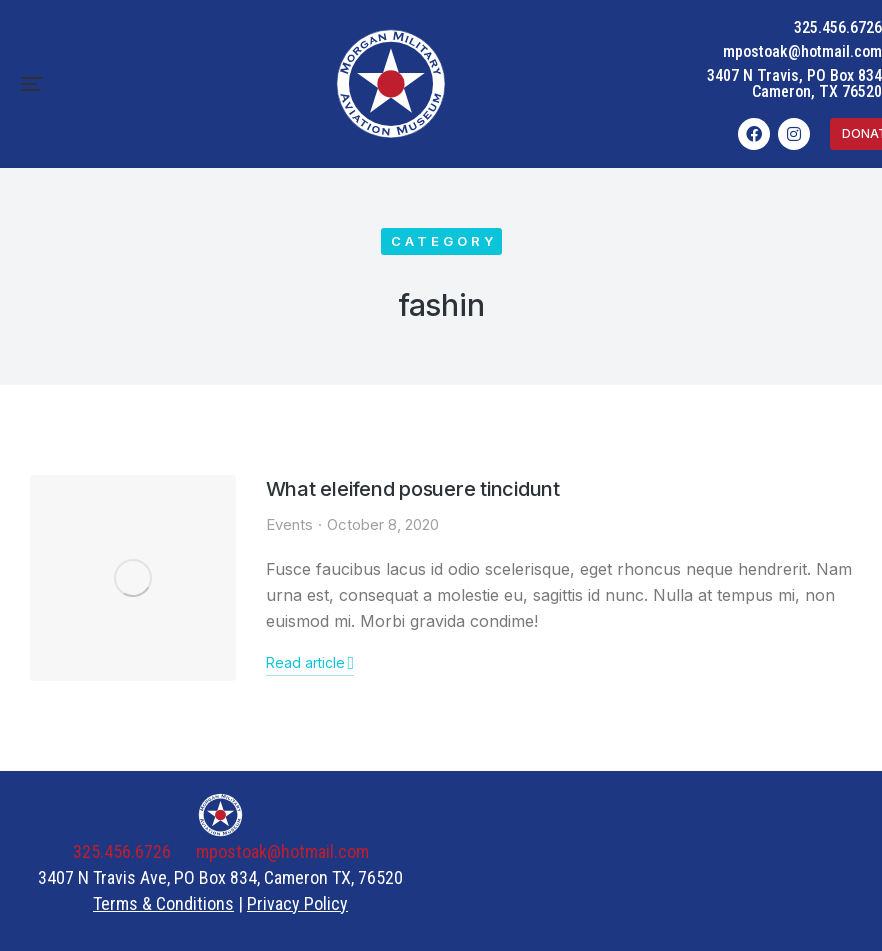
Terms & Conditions (163, 903)
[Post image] (133, 578)
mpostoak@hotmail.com (802, 51)
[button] (32, 84)
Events (289, 524)
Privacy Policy (297, 903)
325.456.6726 (838, 27)
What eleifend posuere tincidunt (413, 489)
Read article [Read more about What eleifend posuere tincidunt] (310, 663)
